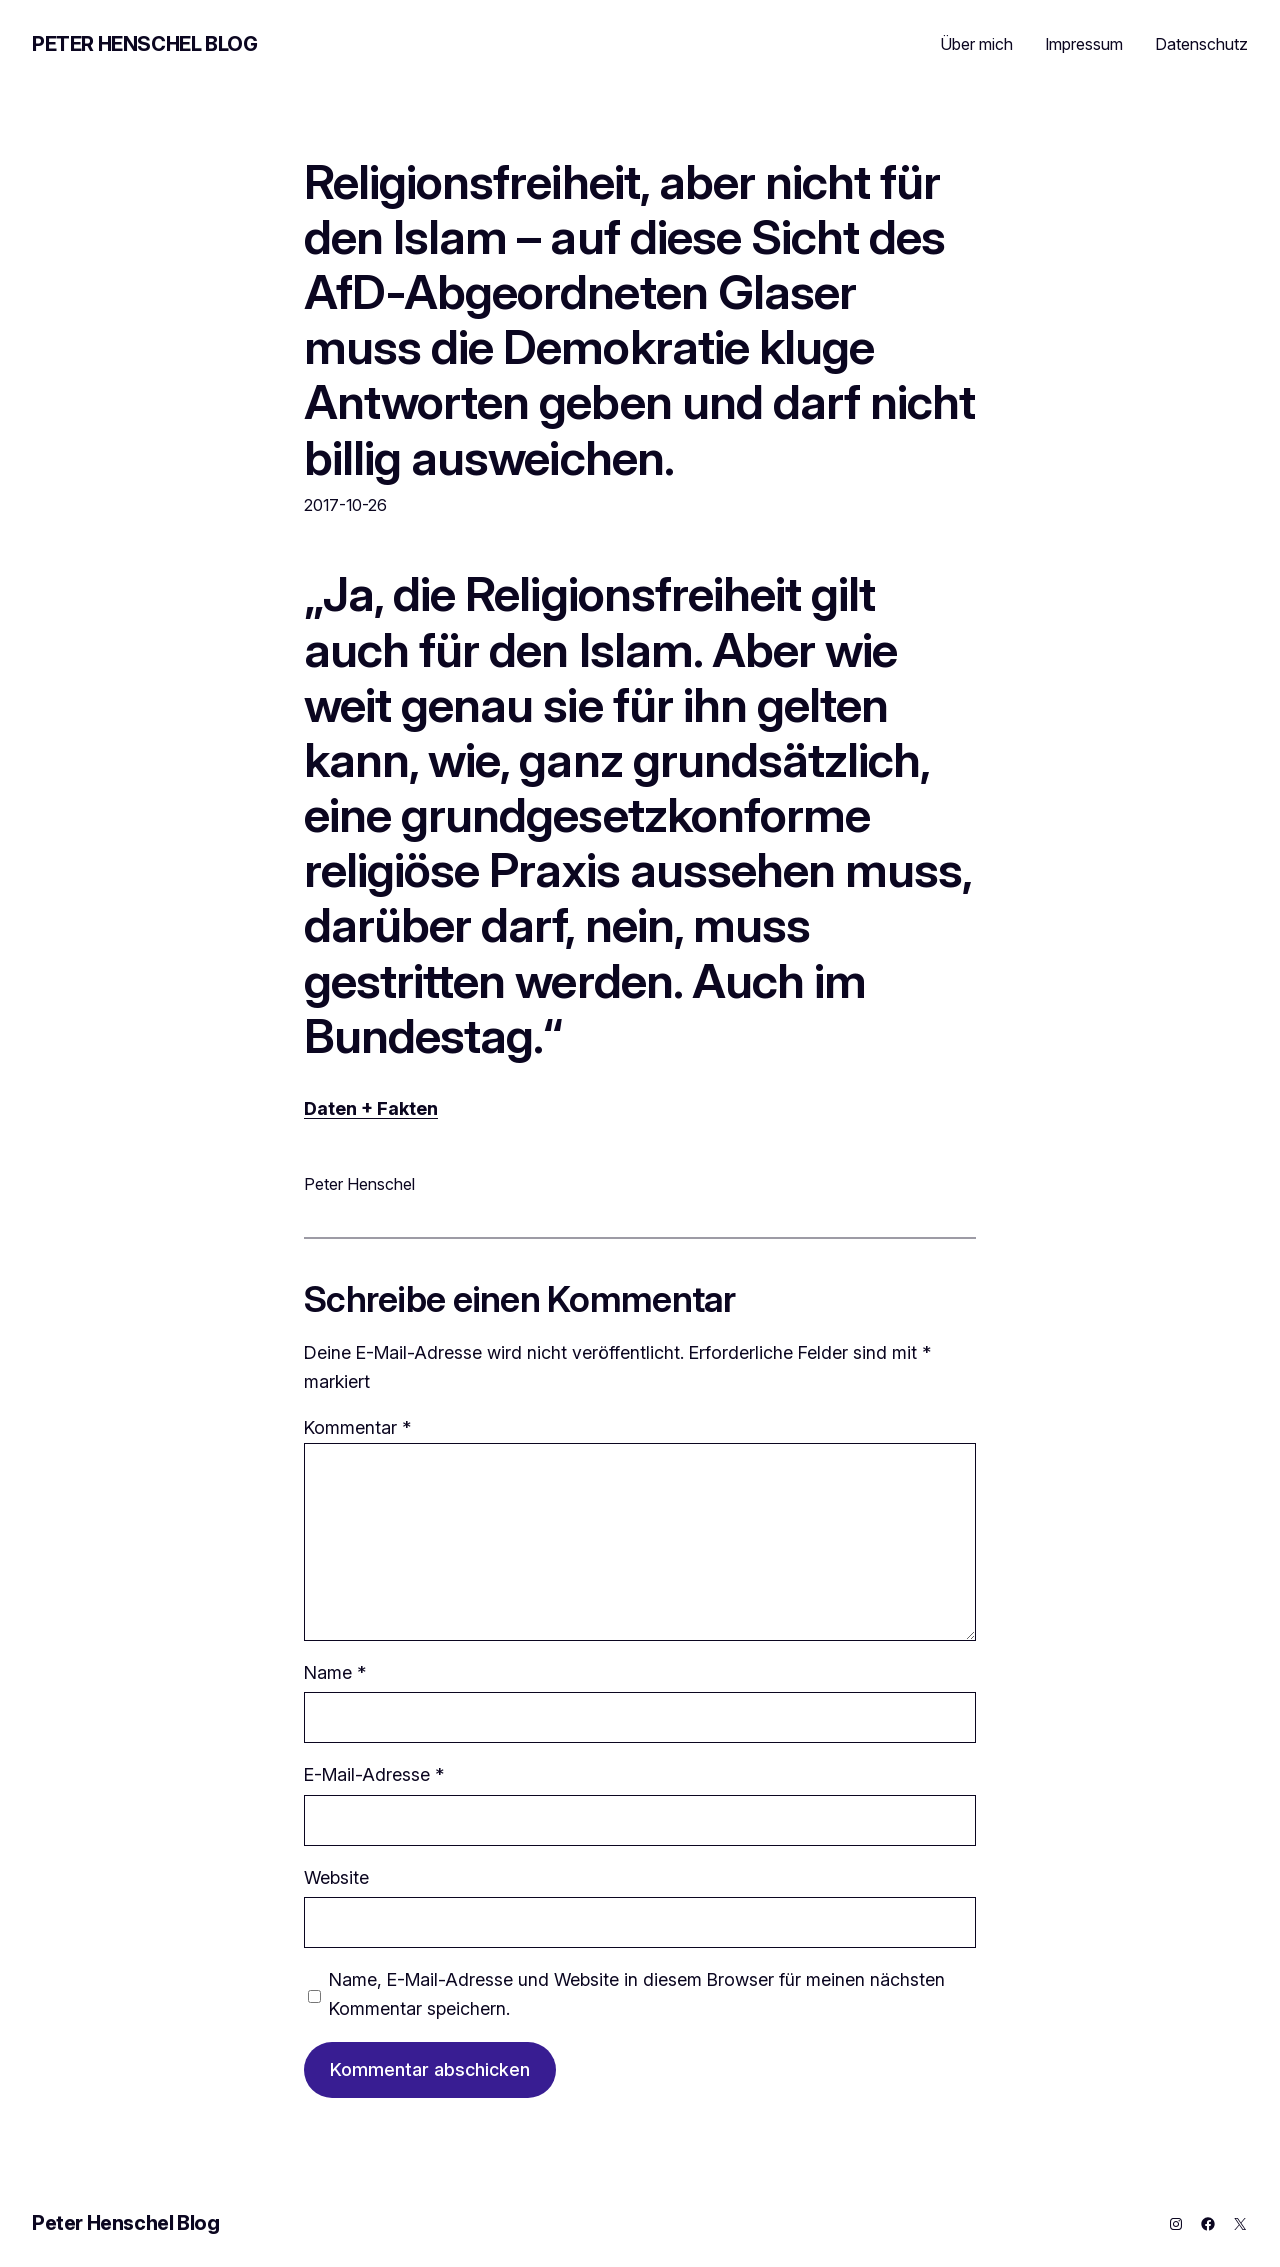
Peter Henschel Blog (144, 44)
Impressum (1084, 44)
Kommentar (357, 1427)
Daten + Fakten (371, 1108)
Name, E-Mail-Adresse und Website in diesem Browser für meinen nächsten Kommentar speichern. (637, 1994)
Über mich (976, 44)
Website (336, 1877)
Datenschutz (1201, 44)
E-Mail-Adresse (374, 1774)
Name (335, 1672)
